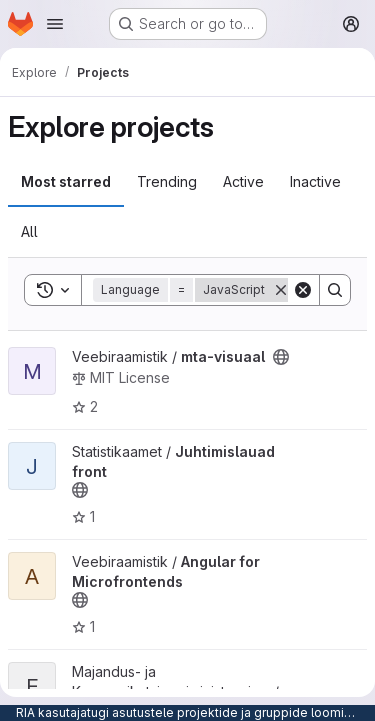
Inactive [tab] (315, 181)
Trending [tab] (167, 181)
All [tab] (29, 231)
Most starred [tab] (66, 181)
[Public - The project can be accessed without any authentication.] (281, 357)
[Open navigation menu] (55, 24)
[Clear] (303, 290)
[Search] (335, 290)
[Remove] (281, 290)
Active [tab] (243, 181)
